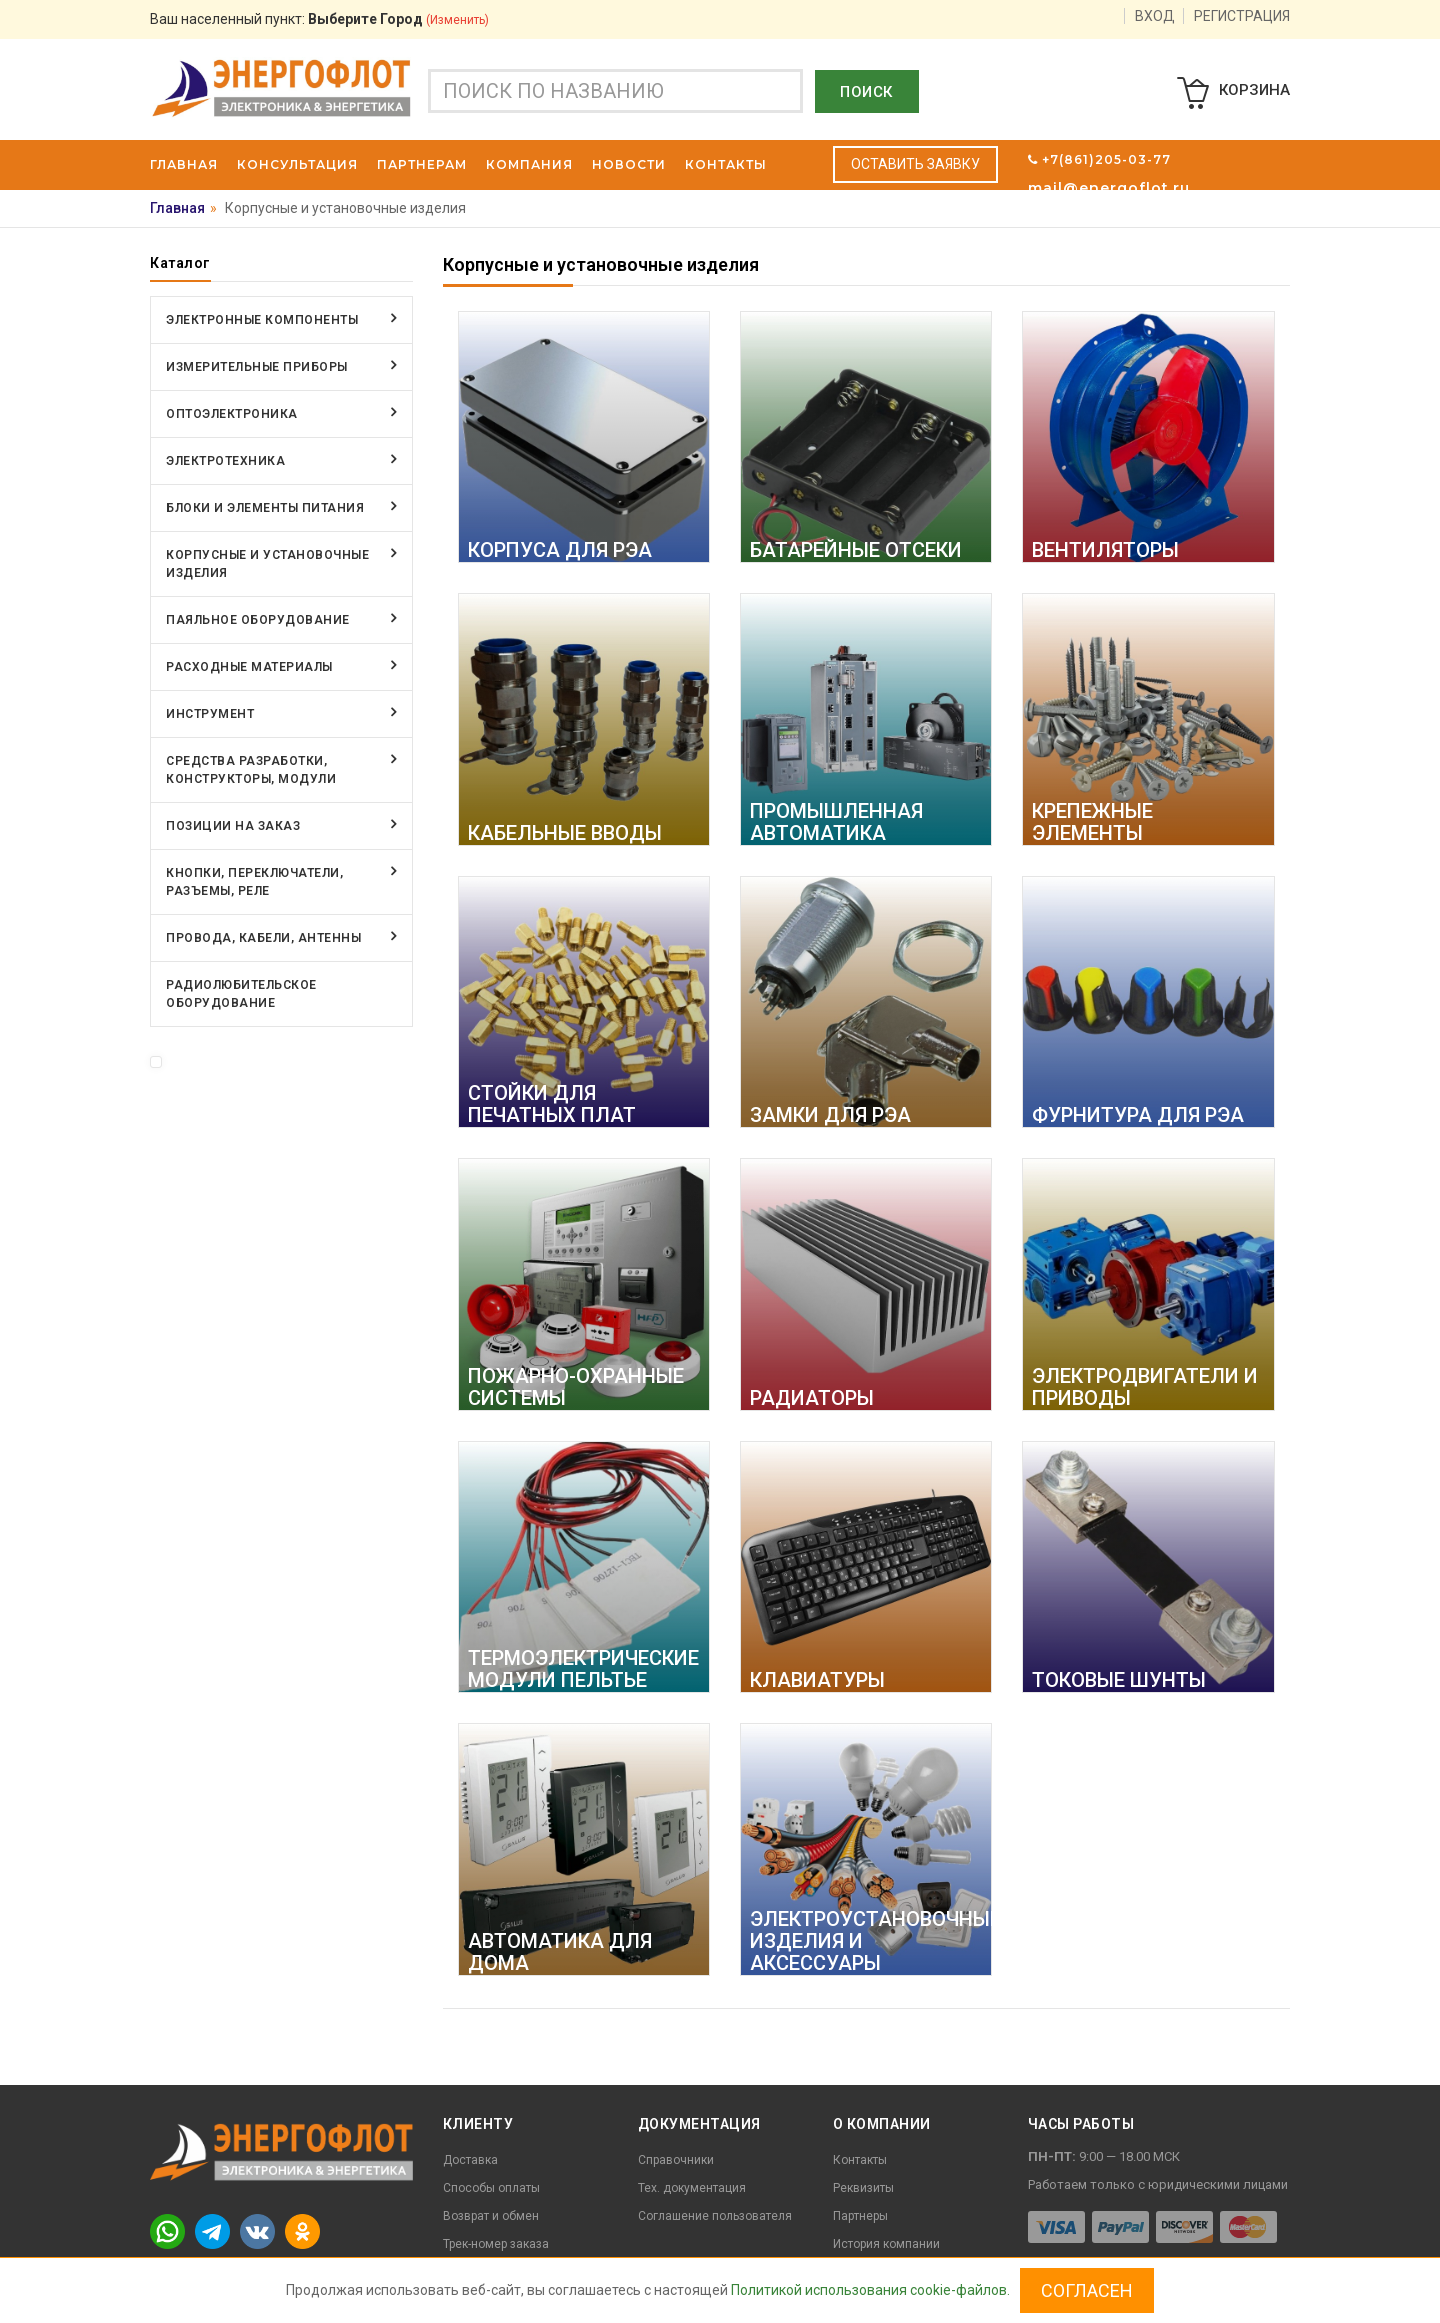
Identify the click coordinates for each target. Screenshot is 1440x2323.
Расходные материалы (249, 667)
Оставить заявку (915, 164)
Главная (177, 208)
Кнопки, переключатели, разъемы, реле (254, 882)
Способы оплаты (491, 2188)
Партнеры (860, 2216)
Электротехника (225, 461)
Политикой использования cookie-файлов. (870, 2290)
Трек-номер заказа (496, 2244)
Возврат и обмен (491, 2216)
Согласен (1087, 2290)
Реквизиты (863, 2188)
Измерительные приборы (257, 367)
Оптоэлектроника (232, 414)
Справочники (676, 2160)
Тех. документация (692, 2188)
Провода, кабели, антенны (263, 938)
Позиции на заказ (233, 826)
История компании (886, 2244)
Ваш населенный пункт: (319, 19)
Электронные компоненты (262, 320)
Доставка (470, 2160)
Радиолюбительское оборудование (241, 994)
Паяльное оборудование (258, 620)
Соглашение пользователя (715, 2216)
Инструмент (210, 714)
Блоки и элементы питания (265, 508)
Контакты (860, 2160)
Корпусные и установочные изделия (267, 564)
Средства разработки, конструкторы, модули (251, 770)
